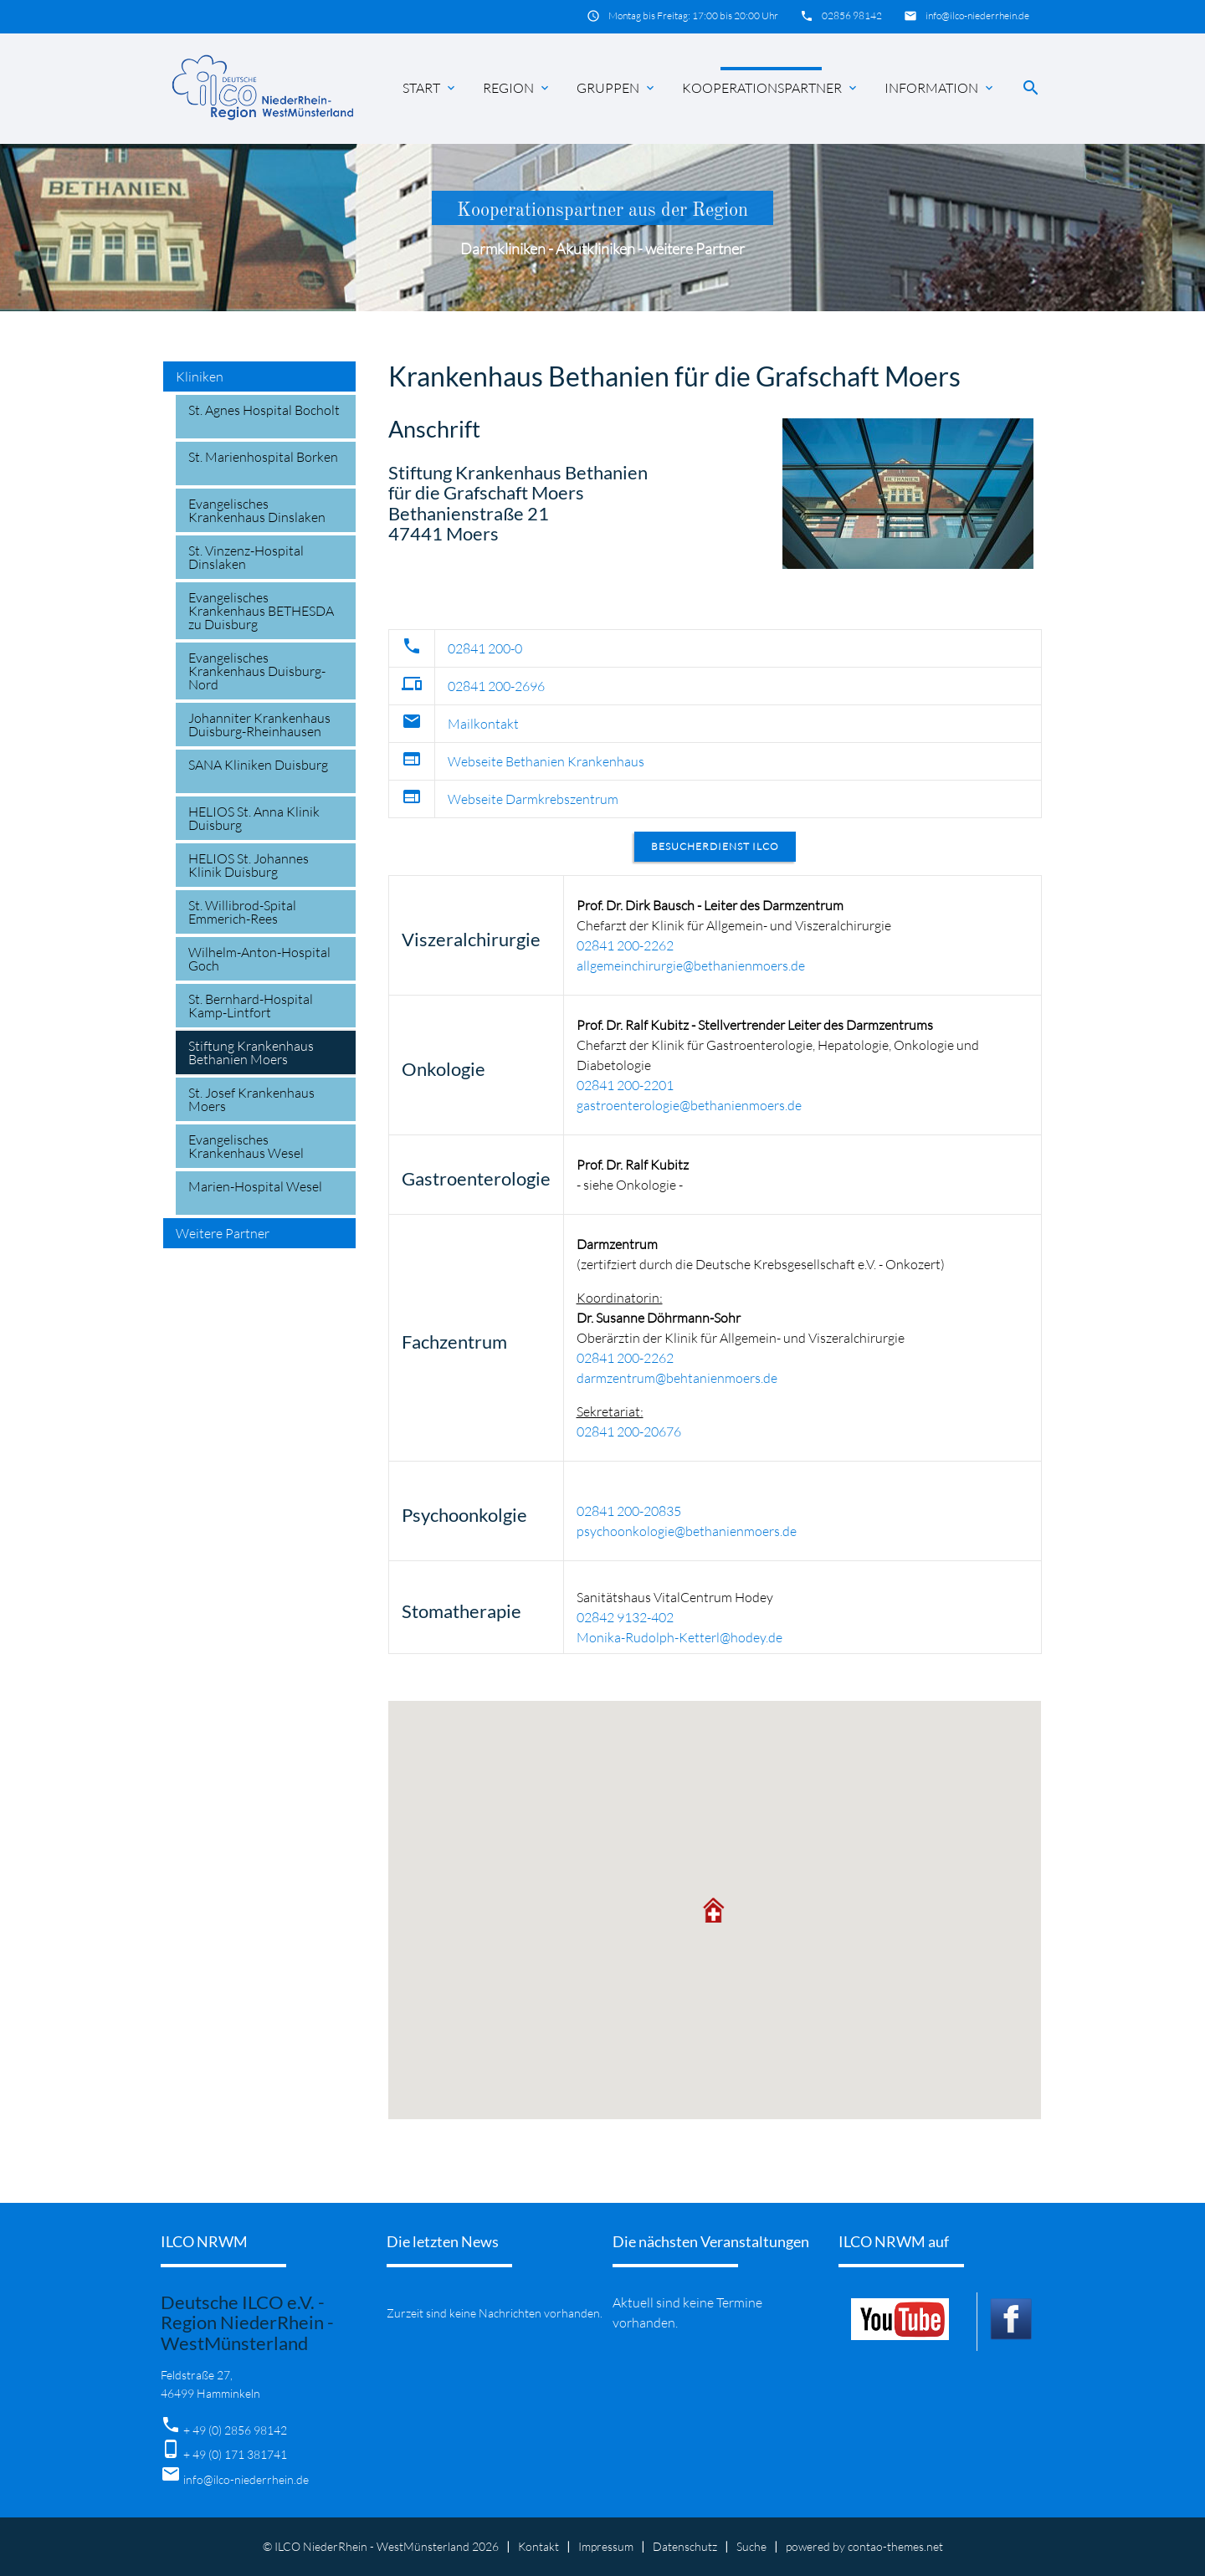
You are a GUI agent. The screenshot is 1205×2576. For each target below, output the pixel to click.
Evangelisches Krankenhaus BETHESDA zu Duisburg (261, 610)
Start (430, 88)
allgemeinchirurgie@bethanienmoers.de (691, 965)
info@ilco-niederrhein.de (977, 15)
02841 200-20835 (629, 1511)
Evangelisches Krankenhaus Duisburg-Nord (257, 671)
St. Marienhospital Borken (263, 456)
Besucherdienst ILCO (715, 846)
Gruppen (617, 88)
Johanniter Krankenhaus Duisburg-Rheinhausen (259, 724)
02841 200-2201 (625, 1085)
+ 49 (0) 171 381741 (235, 2454)
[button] (714, 1910)
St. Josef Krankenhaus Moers (251, 1099)
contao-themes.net (895, 2546)
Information (940, 88)
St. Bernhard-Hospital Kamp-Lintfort (250, 1006)
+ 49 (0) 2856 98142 (235, 2430)
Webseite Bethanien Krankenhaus (546, 761)
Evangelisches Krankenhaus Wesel (246, 1146)
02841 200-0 (485, 648)
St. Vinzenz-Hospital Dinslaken (246, 557)
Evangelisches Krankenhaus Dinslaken (257, 510)
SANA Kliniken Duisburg (258, 764)
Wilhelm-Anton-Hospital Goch (259, 959)
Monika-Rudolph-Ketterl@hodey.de (679, 1637)
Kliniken (199, 376)
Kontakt (538, 2546)
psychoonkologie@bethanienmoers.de (687, 1531)
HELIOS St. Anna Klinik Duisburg (254, 818)
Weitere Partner (222, 1233)
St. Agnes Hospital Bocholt (264, 410)
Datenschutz (685, 2546)
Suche (751, 2546)
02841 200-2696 (496, 686)
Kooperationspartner (770, 88)
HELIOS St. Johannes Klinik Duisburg (248, 865)
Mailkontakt (483, 723)
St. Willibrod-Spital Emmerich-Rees (242, 912)
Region (517, 88)
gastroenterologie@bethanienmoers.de (689, 1105)
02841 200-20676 (629, 1431)
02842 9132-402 (625, 1617)
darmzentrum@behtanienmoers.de (677, 1378)
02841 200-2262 (625, 945)
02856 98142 (852, 15)
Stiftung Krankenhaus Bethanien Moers (251, 1052)
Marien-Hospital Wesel (255, 1186)
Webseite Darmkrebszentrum (533, 799)
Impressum (605, 2546)
